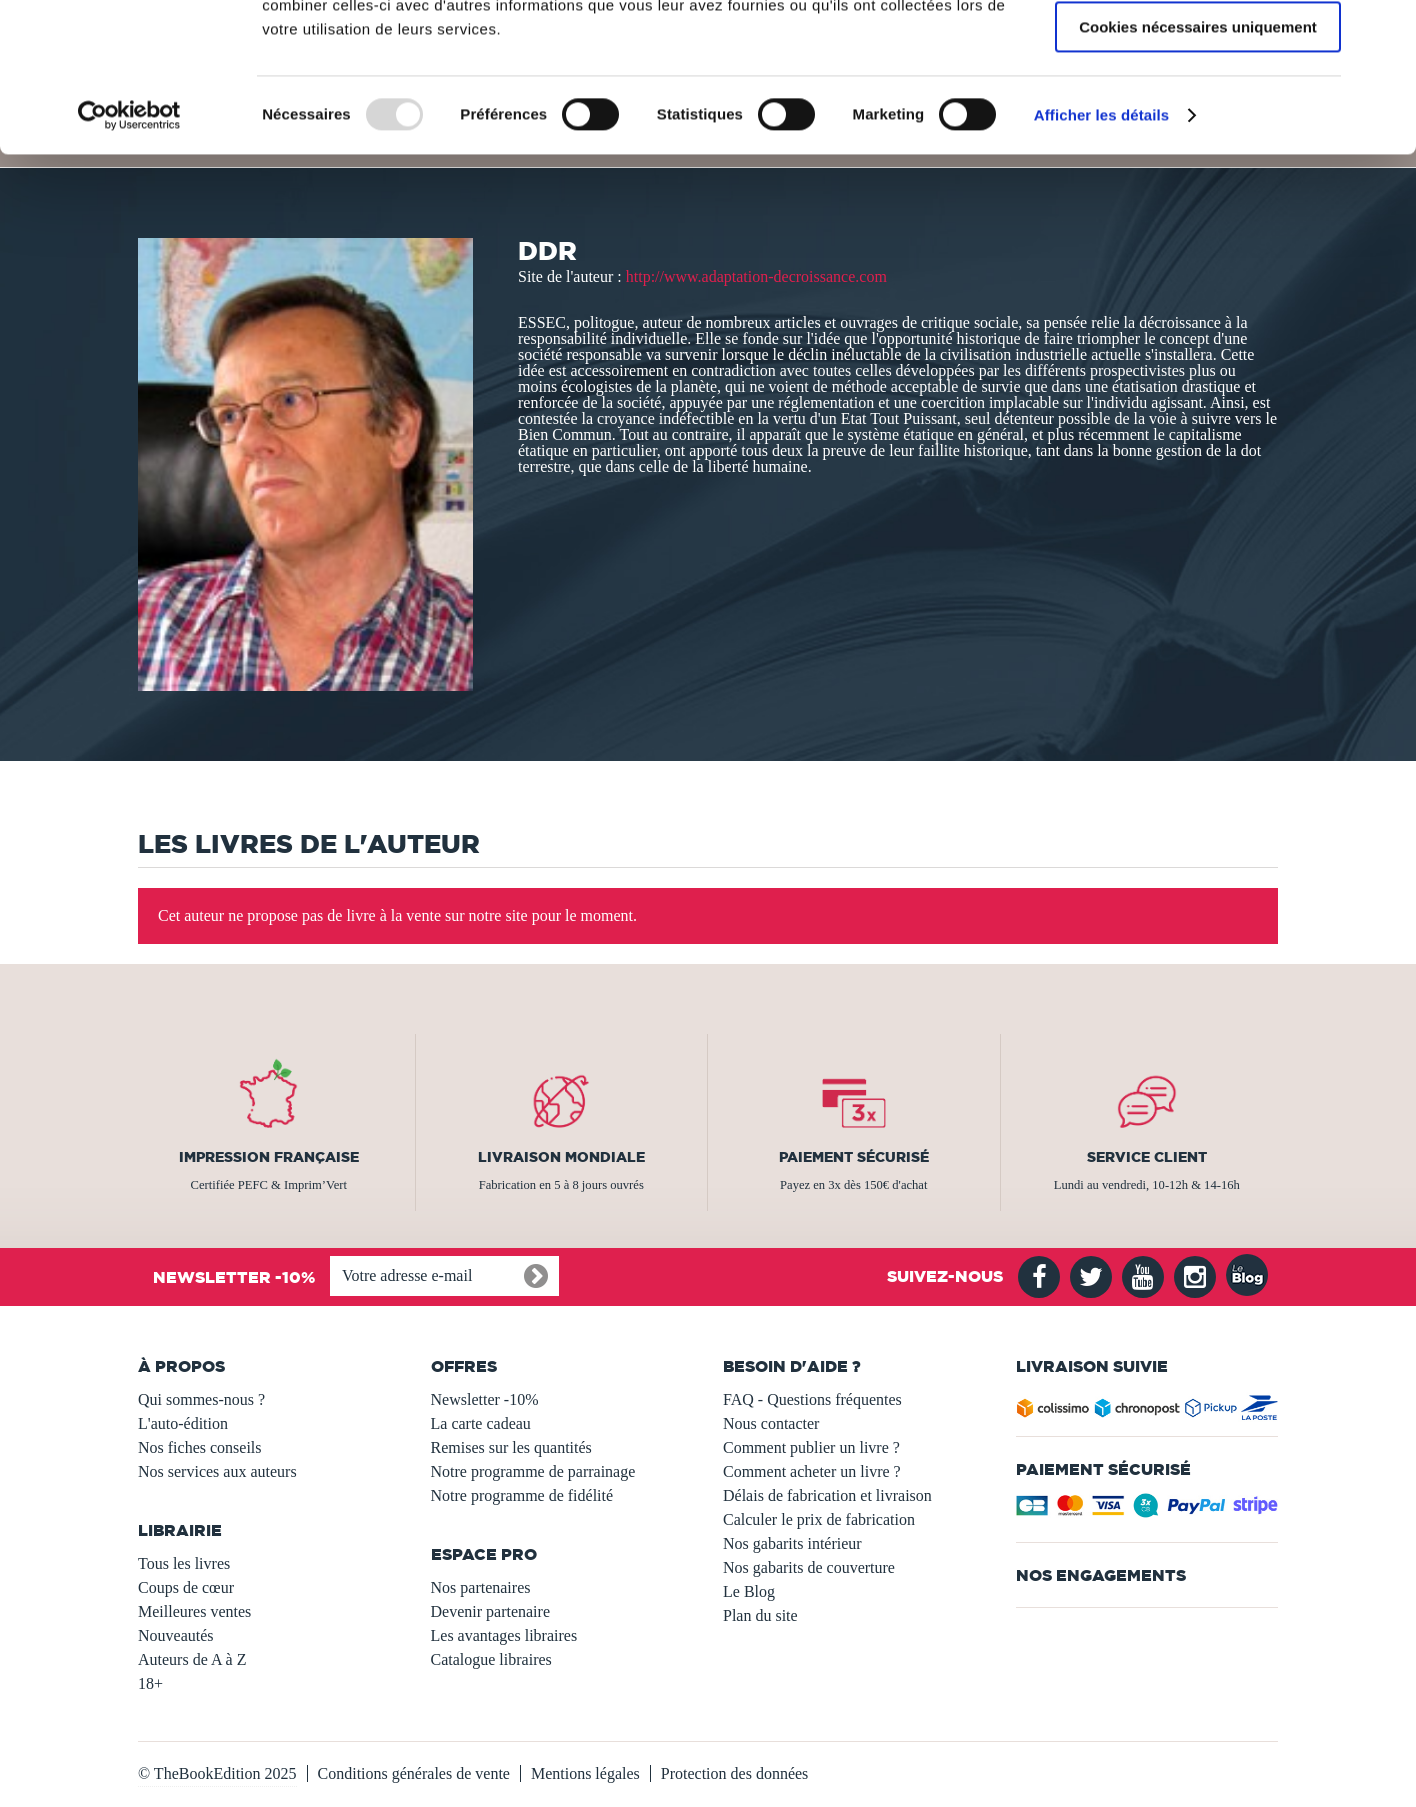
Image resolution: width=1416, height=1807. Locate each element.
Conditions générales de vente (414, 1773)
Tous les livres (184, 1563)
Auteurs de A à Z (192, 1659)
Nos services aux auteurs (217, 1471)
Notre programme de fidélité (522, 1495)
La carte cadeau (481, 1423)
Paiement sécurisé (854, 1157)
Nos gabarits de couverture (809, 1567)
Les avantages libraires (504, 1635)
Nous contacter (771, 1423)
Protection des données (735, 1773)
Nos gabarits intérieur (792, 1543)
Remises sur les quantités (511, 1447)
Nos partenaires (481, 1587)
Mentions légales (585, 1773)
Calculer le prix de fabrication (819, 1519)
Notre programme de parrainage (533, 1471)
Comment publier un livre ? (811, 1447)
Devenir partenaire (490, 1611)
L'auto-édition (183, 1423)
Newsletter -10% (485, 1399)
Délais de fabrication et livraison (827, 1495)
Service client (1147, 1157)
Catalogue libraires (491, 1659)
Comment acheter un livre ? (812, 1471)
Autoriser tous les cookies (1198, 49)
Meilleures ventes (194, 1611)
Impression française (269, 1157)
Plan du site (760, 1615)
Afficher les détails (1101, 254)
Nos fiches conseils (200, 1447)
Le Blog (749, 1591)
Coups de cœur (186, 1587)
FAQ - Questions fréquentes (812, 1399)
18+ (150, 1683)
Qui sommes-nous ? (201, 1399)
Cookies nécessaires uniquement (1198, 166)
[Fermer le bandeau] (1385, 31)
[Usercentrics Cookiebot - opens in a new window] (129, 255)
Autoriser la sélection (1198, 108)
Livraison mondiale (561, 1157)
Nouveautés (176, 1635)
